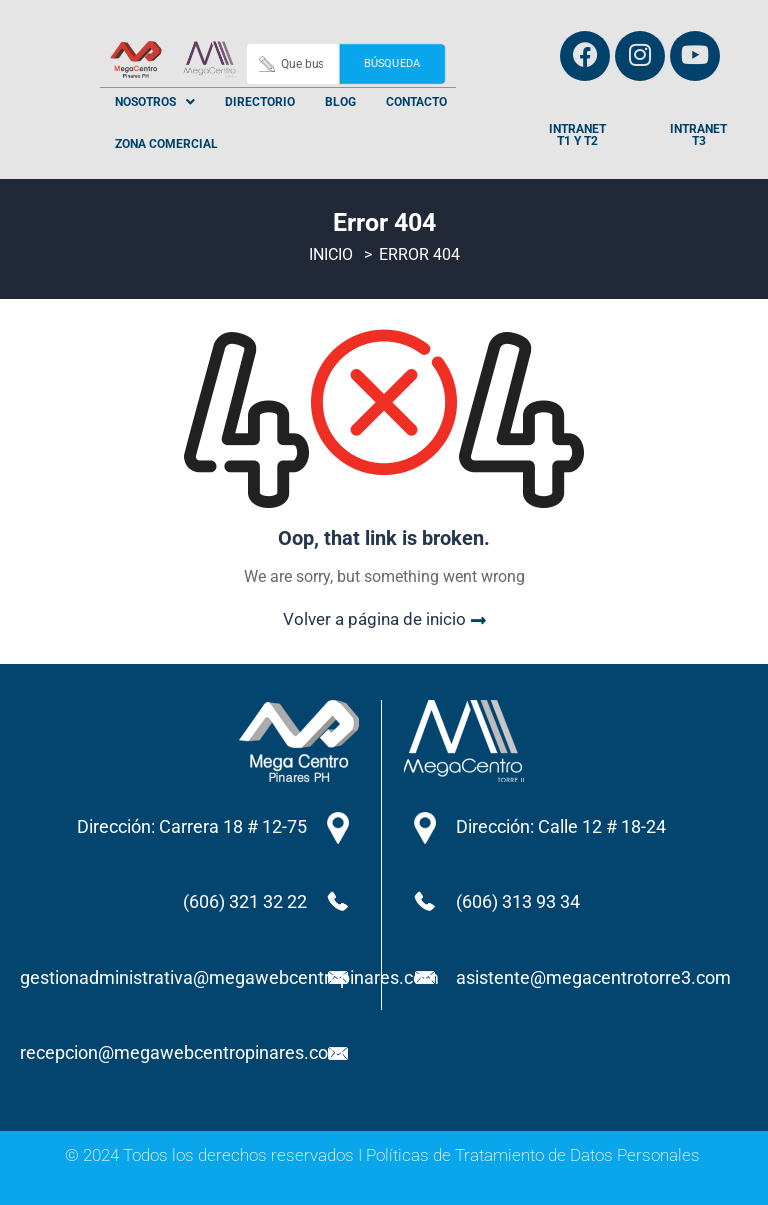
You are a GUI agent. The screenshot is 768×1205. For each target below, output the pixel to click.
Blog (340, 102)
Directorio (260, 102)
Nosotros (155, 102)
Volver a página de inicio (384, 619)
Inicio (331, 255)
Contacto (416, 102)
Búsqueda (391, 63)
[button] (155, 102)
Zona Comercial (166, 144)
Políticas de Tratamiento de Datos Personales (533, 1155)
